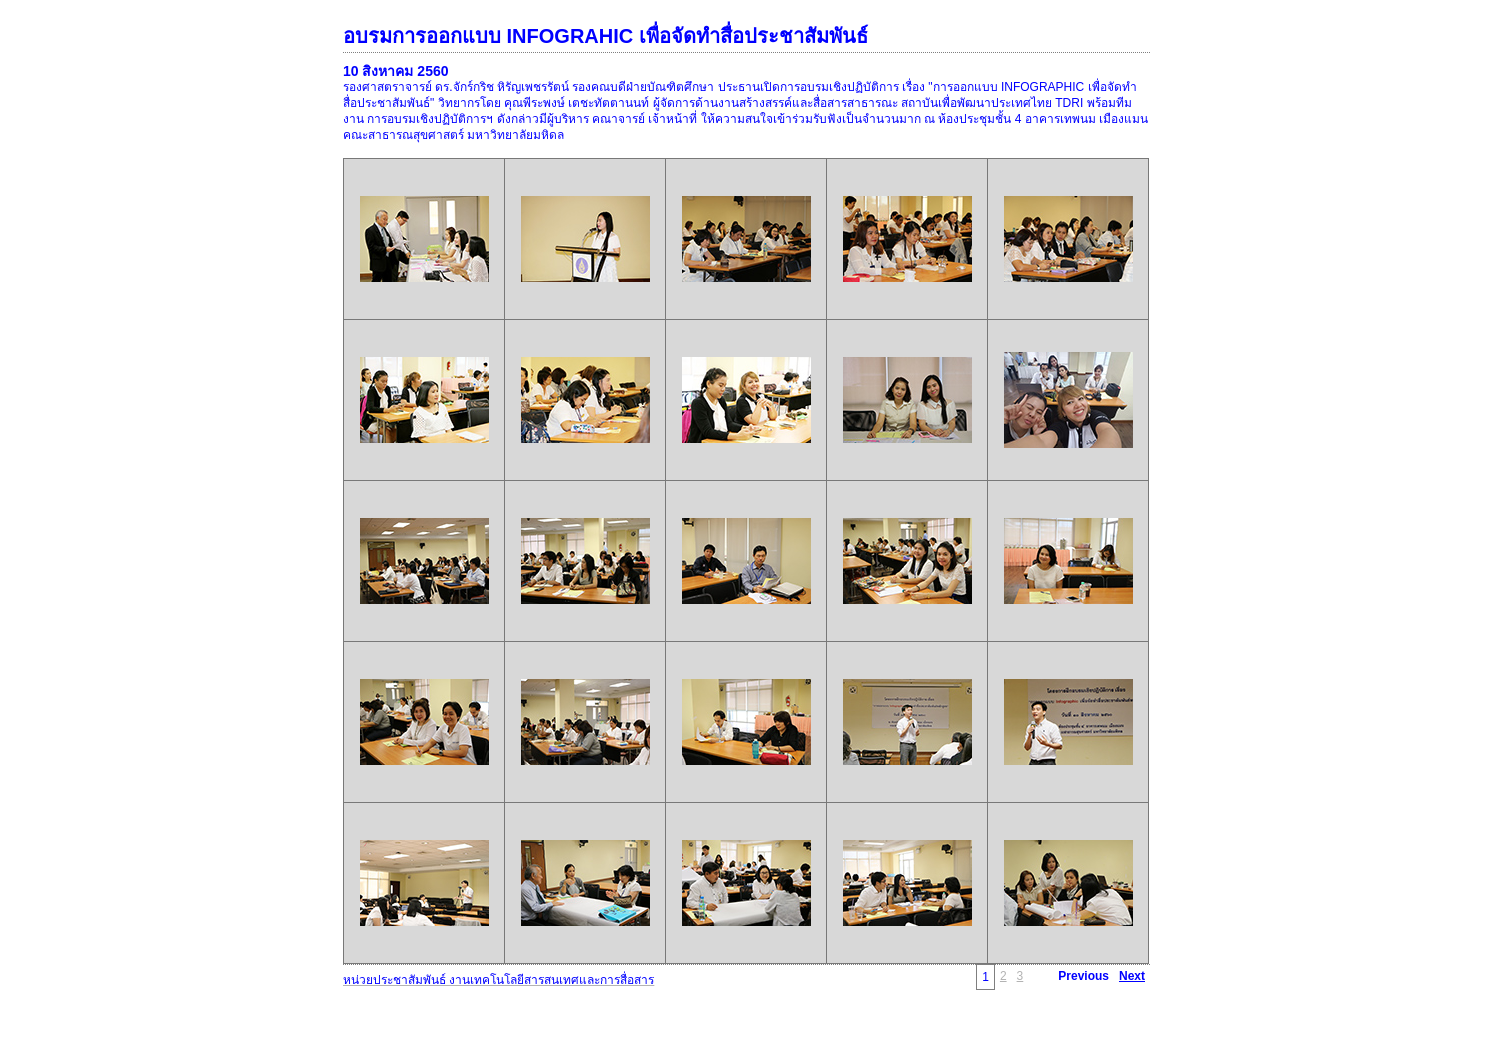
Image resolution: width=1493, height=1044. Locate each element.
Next (1132, 976)
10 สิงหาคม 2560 (396, 71)
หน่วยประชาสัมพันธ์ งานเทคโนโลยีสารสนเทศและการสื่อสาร (498, 980)
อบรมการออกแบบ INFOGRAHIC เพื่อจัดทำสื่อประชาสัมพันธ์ (605, 36)
